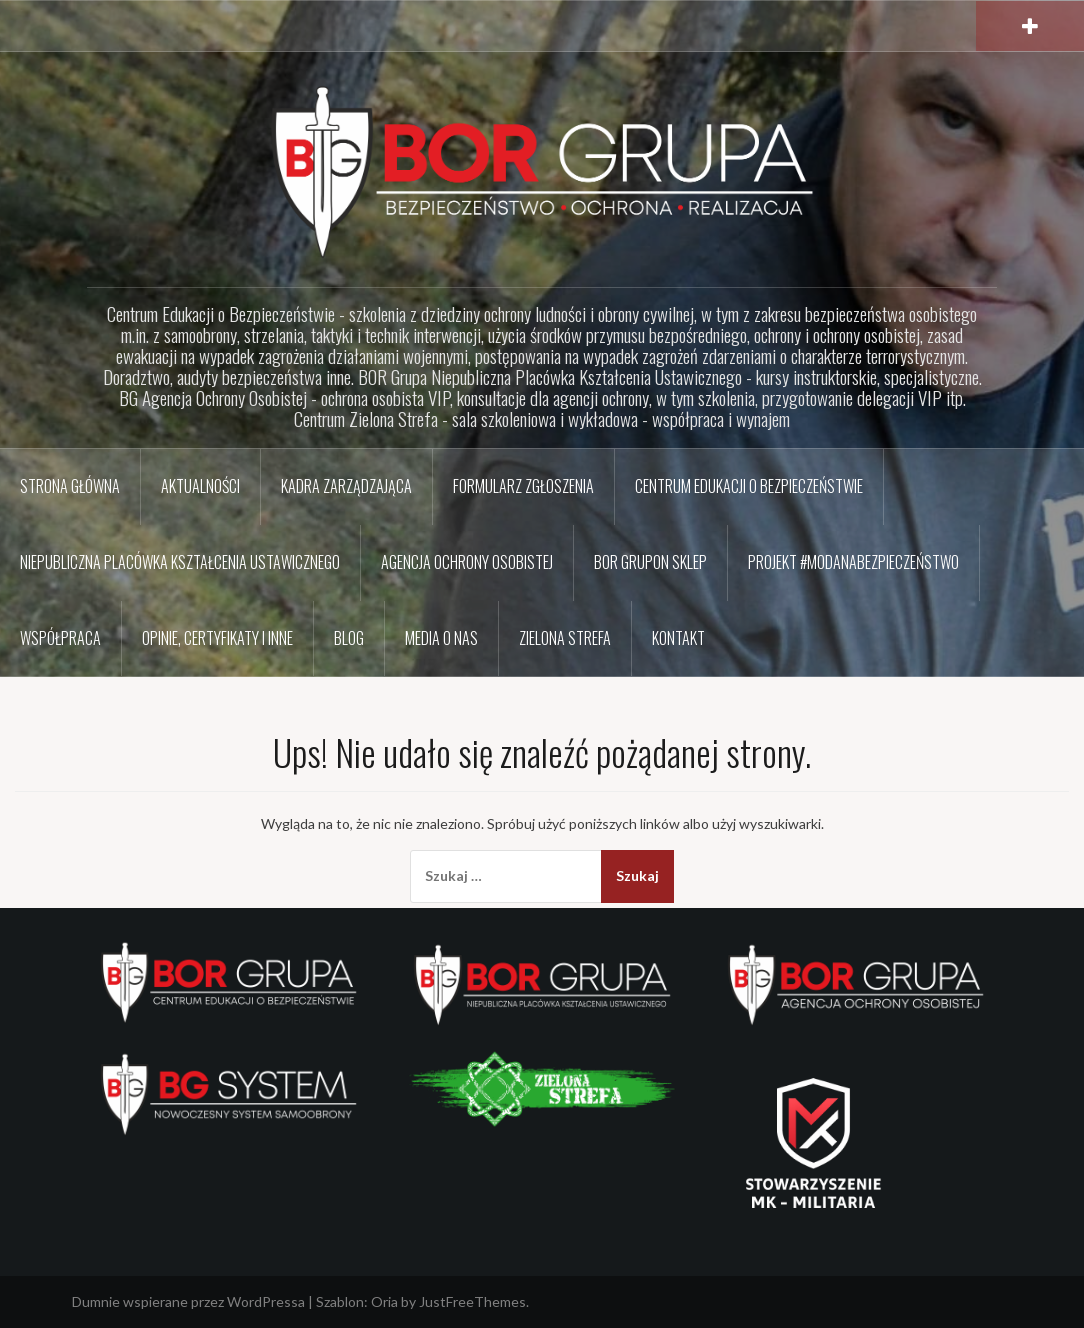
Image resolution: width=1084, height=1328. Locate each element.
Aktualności (200, 486)
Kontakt (678, 638)
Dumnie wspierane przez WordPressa (188, 1301)
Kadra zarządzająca (346, 486)
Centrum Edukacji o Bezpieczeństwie (749, 486)
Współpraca (60, 638)
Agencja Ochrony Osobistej (467, 562)
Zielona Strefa (565, 638)
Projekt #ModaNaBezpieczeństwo (853, 562)
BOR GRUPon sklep (650, 562)
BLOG (349, 638)
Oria (384, 1301)
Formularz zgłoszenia (523, 486)
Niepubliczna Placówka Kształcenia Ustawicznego (180, 562)
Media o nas (441, 638)
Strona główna (70, 486)
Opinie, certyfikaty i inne (217, 638)
